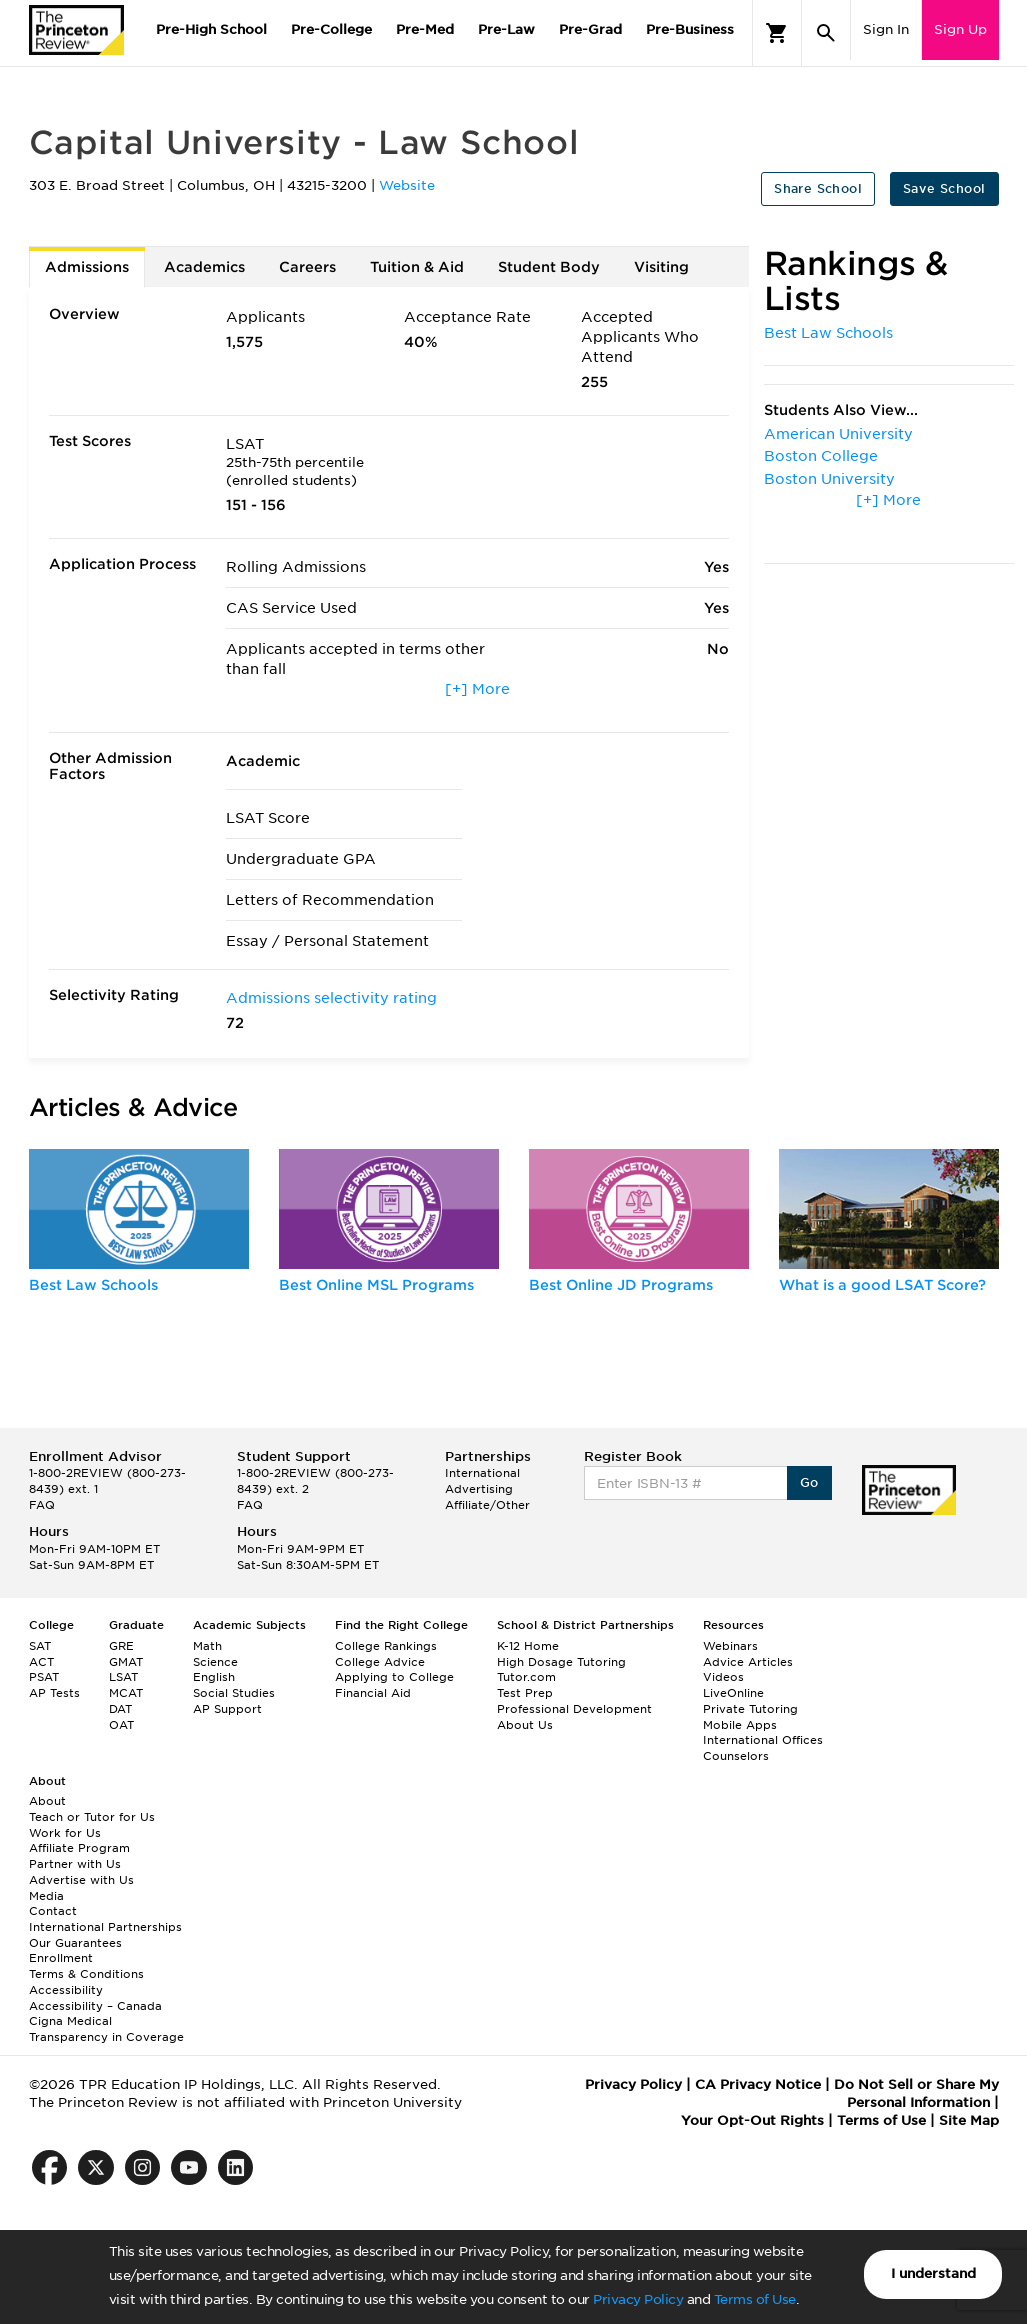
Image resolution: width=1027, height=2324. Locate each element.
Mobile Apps (740, 1725)
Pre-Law (506, 29)
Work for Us (65, 1833)
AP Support (227, 1709)
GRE (121, 1646)
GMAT (126, 1662)
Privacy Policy (638, 2299)
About (47, 1801)
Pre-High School (211, 29)
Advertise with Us (81, 1880)
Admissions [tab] (87, 267)
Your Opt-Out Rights (752, 2120)
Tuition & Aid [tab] (417, 267)
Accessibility (66, 1990)
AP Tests (54, 1693)
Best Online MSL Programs (376, 1285)
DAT (120, 1709)
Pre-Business (690, 29)
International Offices (763, 1740)
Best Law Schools (828, 333)
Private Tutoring (750, 1709)
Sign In (886, 29)
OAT (121, 1725)
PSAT (44, 1677)
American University (838, 434)
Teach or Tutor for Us (92, 1817)
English (214, 1677)
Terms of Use (755, 2299)
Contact (53, 1911)
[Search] (826, 33)
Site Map (969, 2120)
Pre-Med (425, 29)
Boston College (821, 456)
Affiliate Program (79, 1848)
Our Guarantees (75, 1943)
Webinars (730, 1646)
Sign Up (960, 29)
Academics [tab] (204, 267)
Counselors (736, 1756)
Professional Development (574, 1709)
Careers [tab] (307, 267)
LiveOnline (733, 1693)
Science (215, 1662)
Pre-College (331, 29)
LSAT (123, 1677)
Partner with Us (75, 1864)
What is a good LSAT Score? (882, 1285)
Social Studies (234, 1693)
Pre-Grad (590, 29)
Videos (723, 1677)
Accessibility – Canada (95, 2006)
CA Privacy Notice (758, 2084)
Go (809, 1482)
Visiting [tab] (661, 267)
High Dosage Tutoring (561, 1662)
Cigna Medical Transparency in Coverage (106, 2029)
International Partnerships (105, 1927)
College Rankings (386, 1646)
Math (207, 1646)
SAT (40, 1646)
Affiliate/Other (487, 1505)
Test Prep (525, 1693)
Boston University (829, 479)
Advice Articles (748, 1662)
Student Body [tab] (549, 267)
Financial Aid (373, 1693)
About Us (525, 1725)
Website (407, 185)
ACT (41, 1662)
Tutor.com (526, 1677)
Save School (944, 188)
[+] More (477, 689)
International (482, 1473)
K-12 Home (528, 1646)
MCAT (126, 1693)
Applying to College (394, 1677)
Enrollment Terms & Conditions (86, 1966)
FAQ (42, 1505)
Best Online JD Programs (621, 1285)
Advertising (479, 1489)
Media (46, 1896)
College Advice (380, 1662)
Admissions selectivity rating (331, 998)
